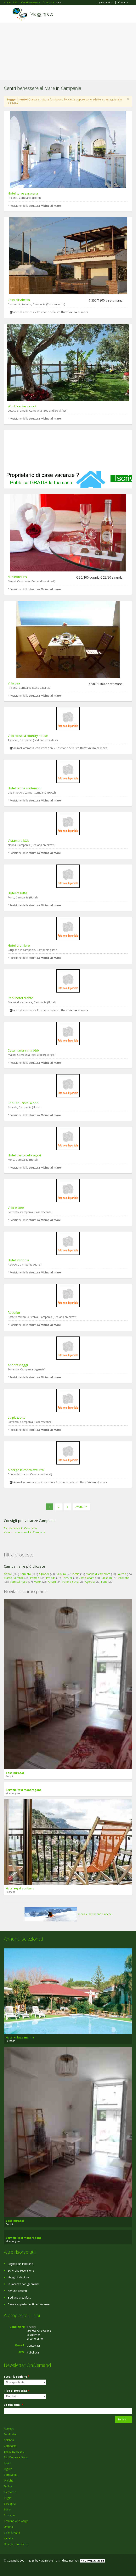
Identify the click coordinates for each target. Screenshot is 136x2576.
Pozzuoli (67, 1578)
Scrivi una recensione (21, 2270)
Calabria (9, 2440)
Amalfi (52, 1581)
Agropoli (44, 1574)
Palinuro (61, 1574)
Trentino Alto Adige (16, 2521)
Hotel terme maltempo (24, 788)
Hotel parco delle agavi (24, 1155)
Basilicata (10, 2434)
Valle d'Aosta (12, 2532)
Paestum (106, 1578)
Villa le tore (16, 1208)
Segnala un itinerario (20, 2264)
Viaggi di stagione (19, 2277)
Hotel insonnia (18, 1260)
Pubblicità (33, 2352)
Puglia (7, 2498)
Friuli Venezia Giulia (16, 2457)
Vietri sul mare (18, 1581)
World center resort (22, 406)
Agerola (90, 1581)
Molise (8, 2486)
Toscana (9, 2515)
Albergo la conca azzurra (26, 1470)
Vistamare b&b (18, 840)
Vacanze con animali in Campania (25, 1532)
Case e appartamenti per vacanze (29, 2304)
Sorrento (25, 1574)
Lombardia (10, 2475)
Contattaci (123, 2)
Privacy (31, 2327)
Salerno (121, 1574)
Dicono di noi (35, 2338)
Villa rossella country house (28, 736)
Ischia (75, 1574)
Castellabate (86, 1578)
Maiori (38, 1581)
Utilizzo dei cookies (39, 2331)
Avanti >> (81, 1506)
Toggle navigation (7, 14)
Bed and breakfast (19, 2297)
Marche (8, 2480)
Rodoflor (14, 1312)
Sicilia (7, 2509)
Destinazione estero (16, 2544)
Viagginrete (42, 14)
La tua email (14, 2405)
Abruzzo (9, 2428)
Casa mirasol (15, 1773)
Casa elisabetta (19, 300)
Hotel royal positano (20, 1888)
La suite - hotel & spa (23, 1103)
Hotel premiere (19, 945)
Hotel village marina (20, 2037)
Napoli (8, 1574)
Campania (10, 2446)
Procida (50, 1578)
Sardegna (10, 2503)
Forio (104, 1581)
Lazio (7, 2463)
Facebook (5, 2568)
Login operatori (104, 2)
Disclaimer (33, 2335)
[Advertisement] (68, 51)
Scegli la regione (16, 2376)
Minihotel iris (17, 577)
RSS (32, 2568)
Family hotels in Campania (20, 1528)
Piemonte (10, 2492)
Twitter (22, 2568)
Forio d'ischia (70, 1581)
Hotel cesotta (17, 893)
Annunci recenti (17, 2291)
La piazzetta (16, 1417)
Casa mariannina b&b (23, 1050)
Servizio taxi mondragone (24, 1790)
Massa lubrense (14, 1578)
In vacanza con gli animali (24, 2284)
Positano (123, 1578)
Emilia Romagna (14, 2451)
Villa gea (14, 683)
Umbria (8, 2527)
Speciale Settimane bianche (68, 1914)
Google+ (13, 2568)
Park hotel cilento (20, 998)
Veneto (8, 2538)
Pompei (35, 1578)
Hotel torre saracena (23, 193)
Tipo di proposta (16, 2390)
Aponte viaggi (18, 1365)
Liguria (8, 2469)
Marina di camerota (98, 1574)
